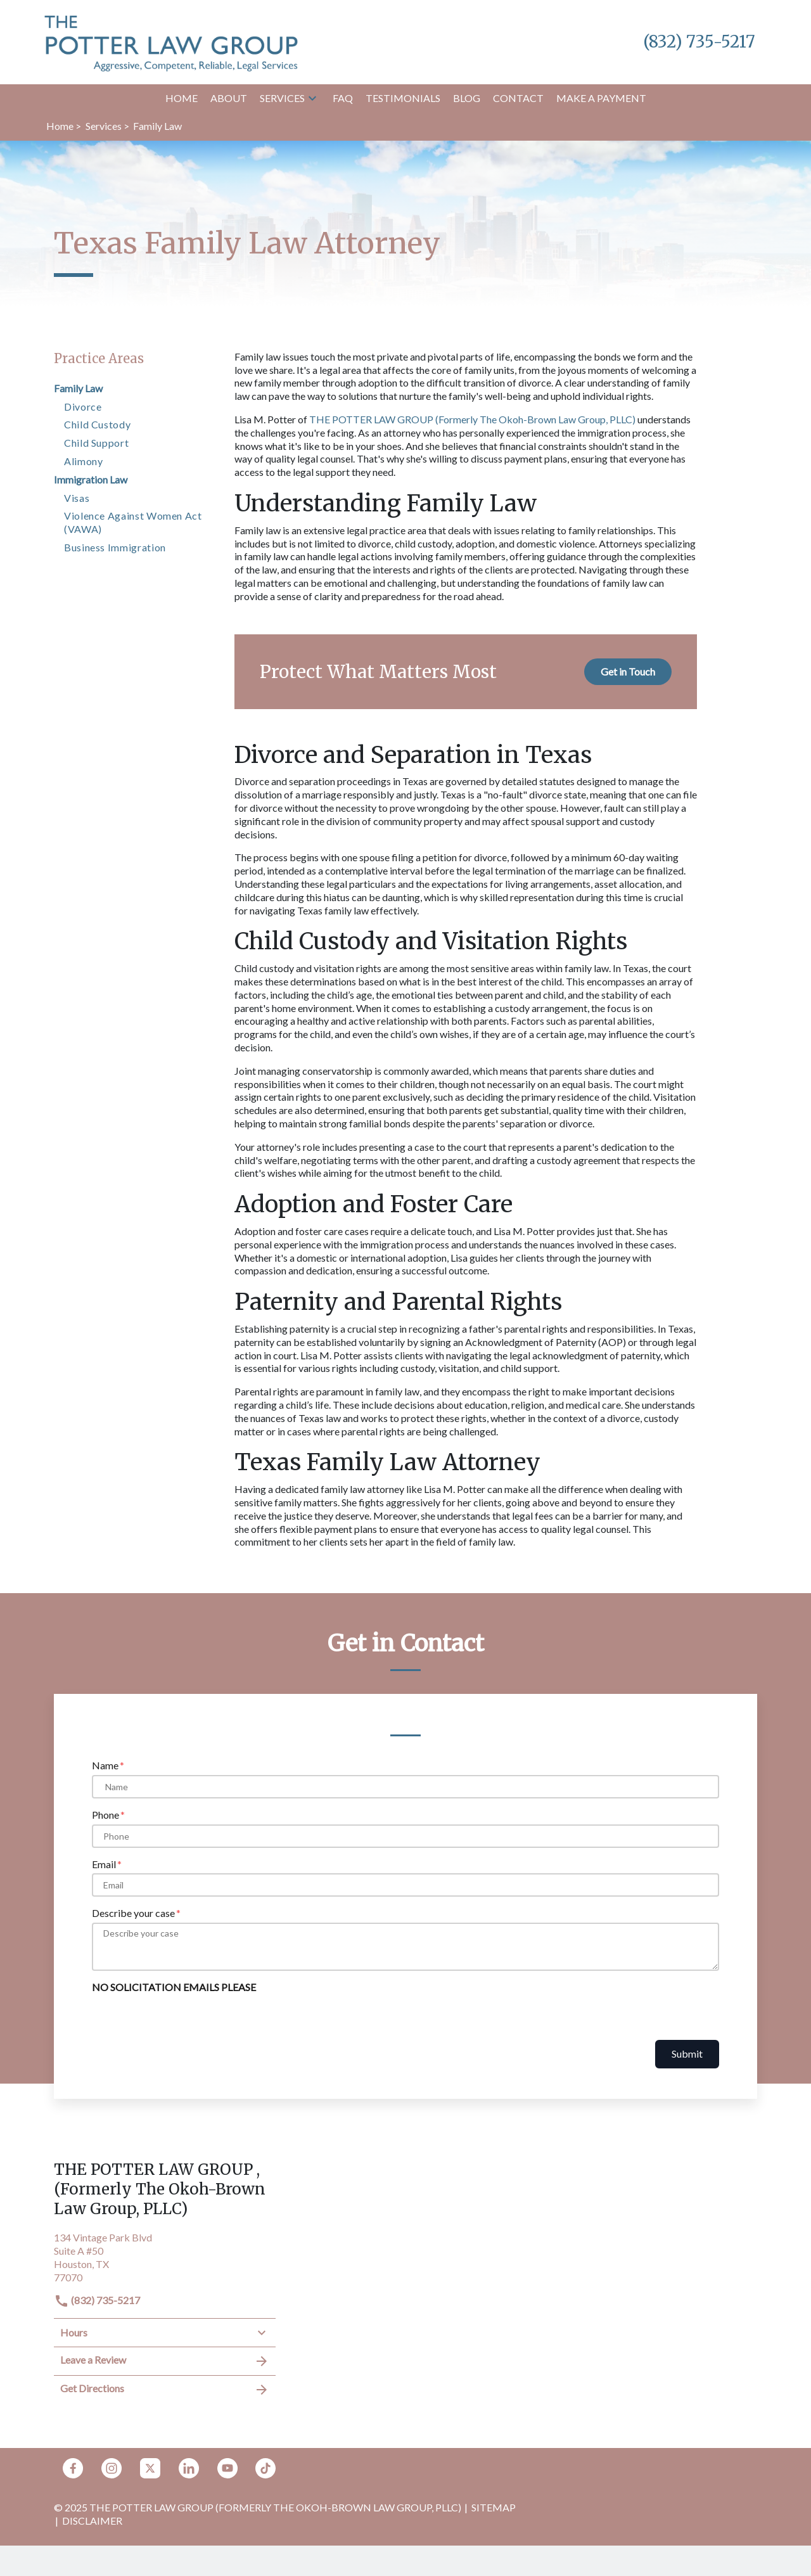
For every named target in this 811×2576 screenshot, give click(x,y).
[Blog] (466, 98)
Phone (105, 1815)
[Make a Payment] (601, 98)
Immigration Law (90, 479)
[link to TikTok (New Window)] (265, 2468)
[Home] (181, 98)
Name (105, 1765)
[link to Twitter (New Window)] (150, 2468)
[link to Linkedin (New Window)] (189, 2468)
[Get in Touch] (628, 671)
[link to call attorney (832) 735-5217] (699, 42)
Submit (687, 2053)
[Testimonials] (403, 98)
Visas (76, 498)
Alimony (83, 461)
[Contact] (518, 98)
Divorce (82, 406)
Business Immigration (115, 547)
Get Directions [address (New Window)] (164, 2389)
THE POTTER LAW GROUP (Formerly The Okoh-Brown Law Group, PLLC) (472, 419)
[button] (312, 98)
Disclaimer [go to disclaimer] (92, 2521)
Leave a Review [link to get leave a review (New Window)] (164, 2361)
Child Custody (97, 424)
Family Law (78, 388)
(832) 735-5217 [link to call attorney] (97, 2300)
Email (104, 1864)
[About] (228, 98)
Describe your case (133, 1913)
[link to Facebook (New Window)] (73, 2468)
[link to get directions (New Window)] (165, 2256)
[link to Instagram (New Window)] (111, 2468)
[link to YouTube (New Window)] (227, 2468)
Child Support (96, 443)
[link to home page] (171, 41)
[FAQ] (343, 98)
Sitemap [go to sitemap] (493, 2507)
